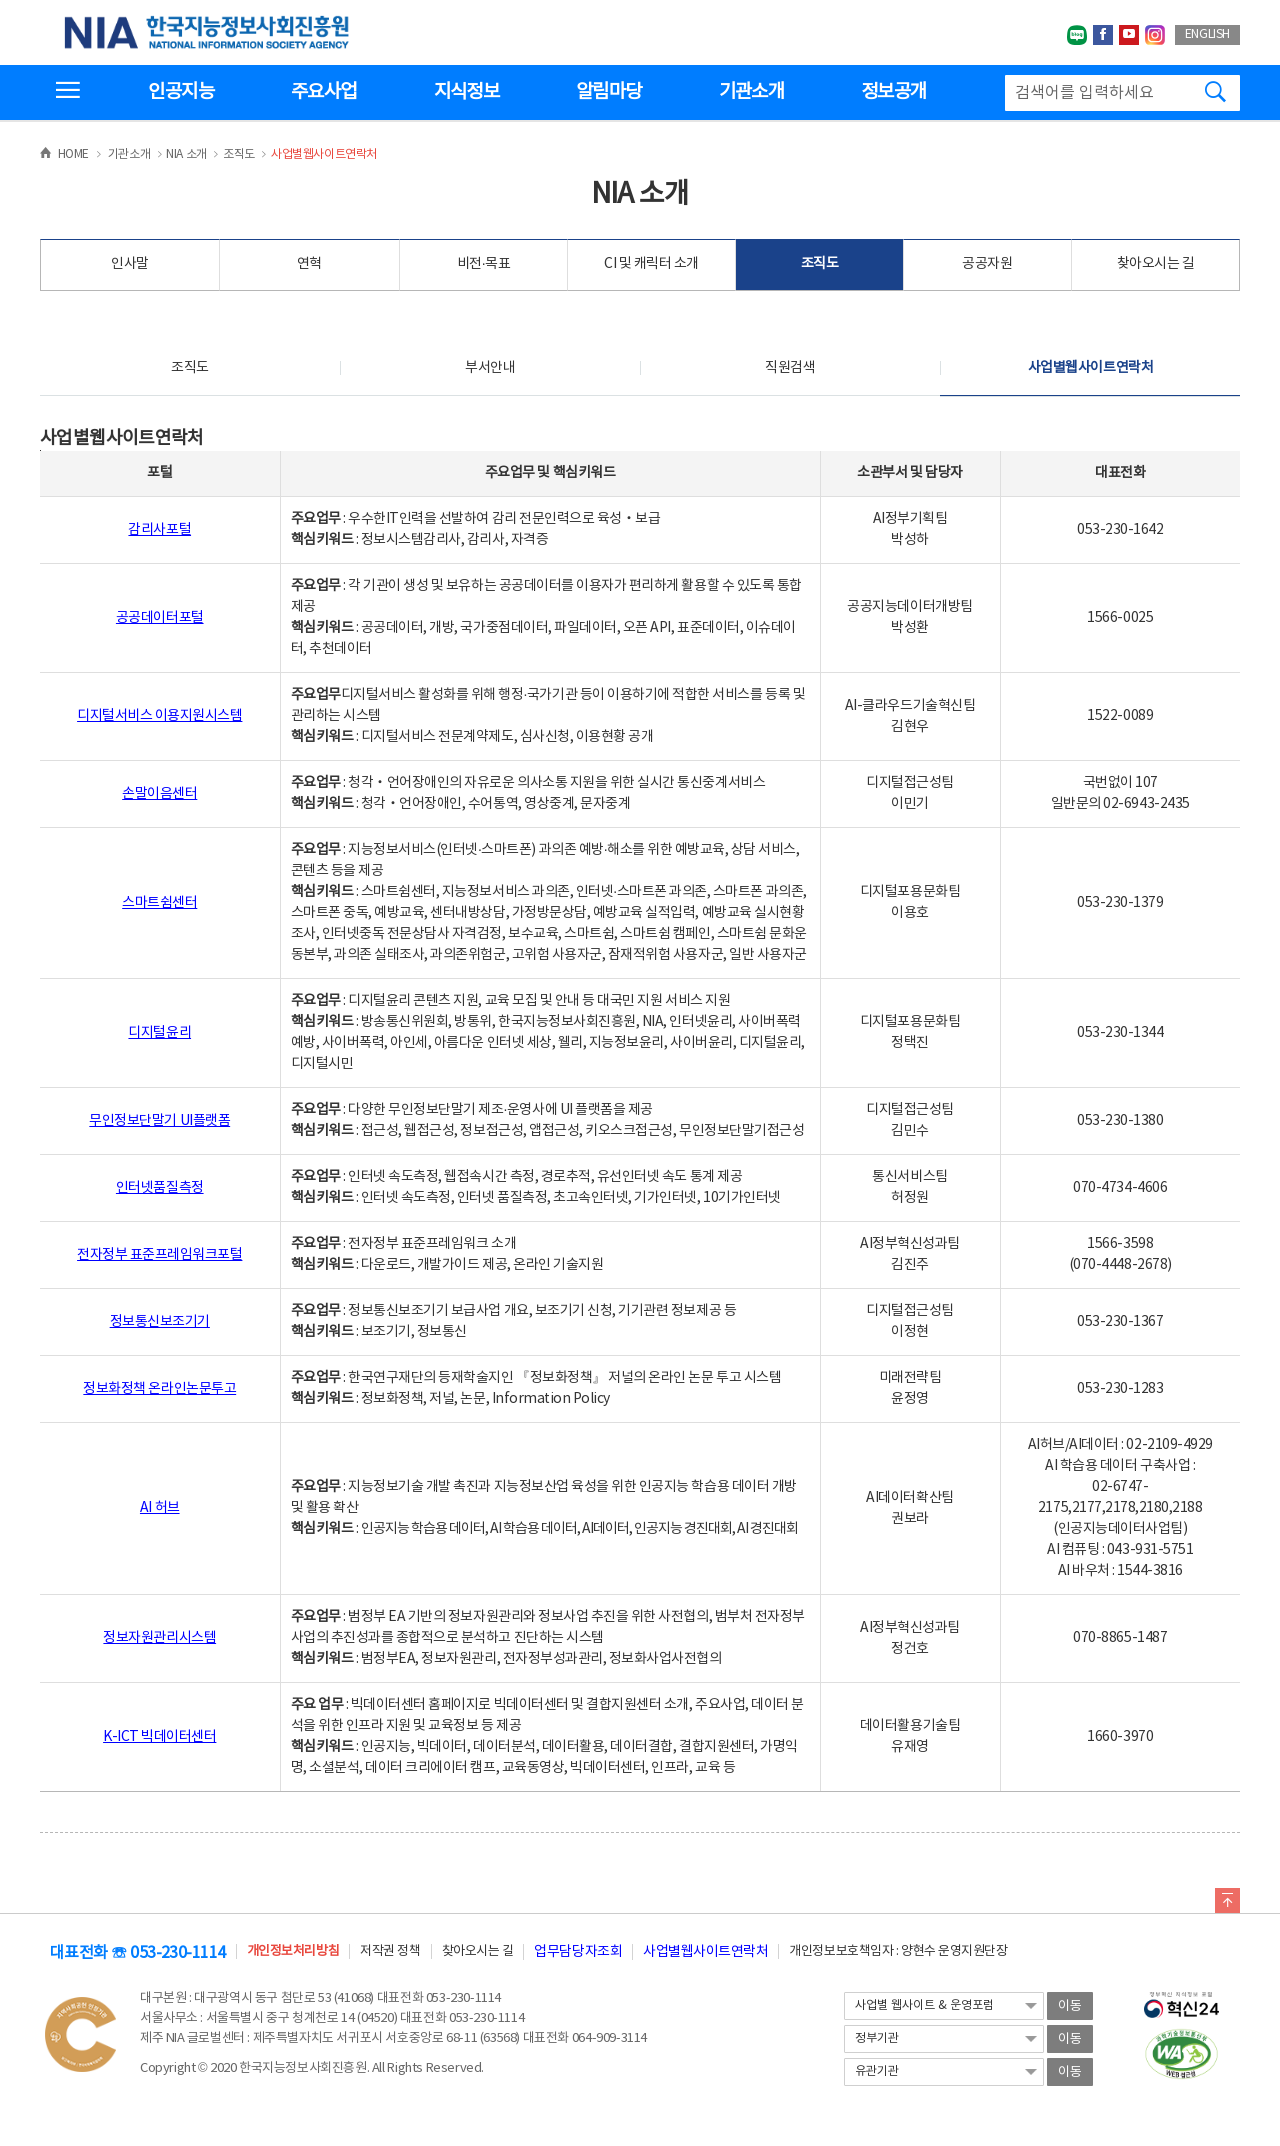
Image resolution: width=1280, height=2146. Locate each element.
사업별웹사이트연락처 (1090, 368)
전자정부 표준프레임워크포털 (159, 1255)
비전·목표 (484, 264)
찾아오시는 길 (1156, 264)
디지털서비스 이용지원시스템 (159, 716)
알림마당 (608, 92)
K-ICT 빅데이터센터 (159, 1737)
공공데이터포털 (160, 618)
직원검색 (790, 368)
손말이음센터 (159, 794)
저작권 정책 (390, 1951)
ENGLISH (1207, 34)
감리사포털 (159, 530)
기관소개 (751, 92)
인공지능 (180, 92)
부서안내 (490, 368)
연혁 (309, 264)
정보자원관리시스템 (159, 1638)
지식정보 (466, 92)
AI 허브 (160, 1508)
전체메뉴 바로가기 (0, 0)
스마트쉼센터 (159, 903)
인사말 (130, 264)
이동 (1070, 2006)
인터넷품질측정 (160, 1188)
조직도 (820, 264)
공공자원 (987, 264)
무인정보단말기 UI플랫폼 (159, 1121)
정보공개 (893, 92)
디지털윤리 (159, 1033)
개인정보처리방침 (293, 1951)
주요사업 (323, 92)
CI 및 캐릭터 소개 (651, 264)
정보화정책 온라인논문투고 (159, 1389)
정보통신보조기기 (160, 1322)
